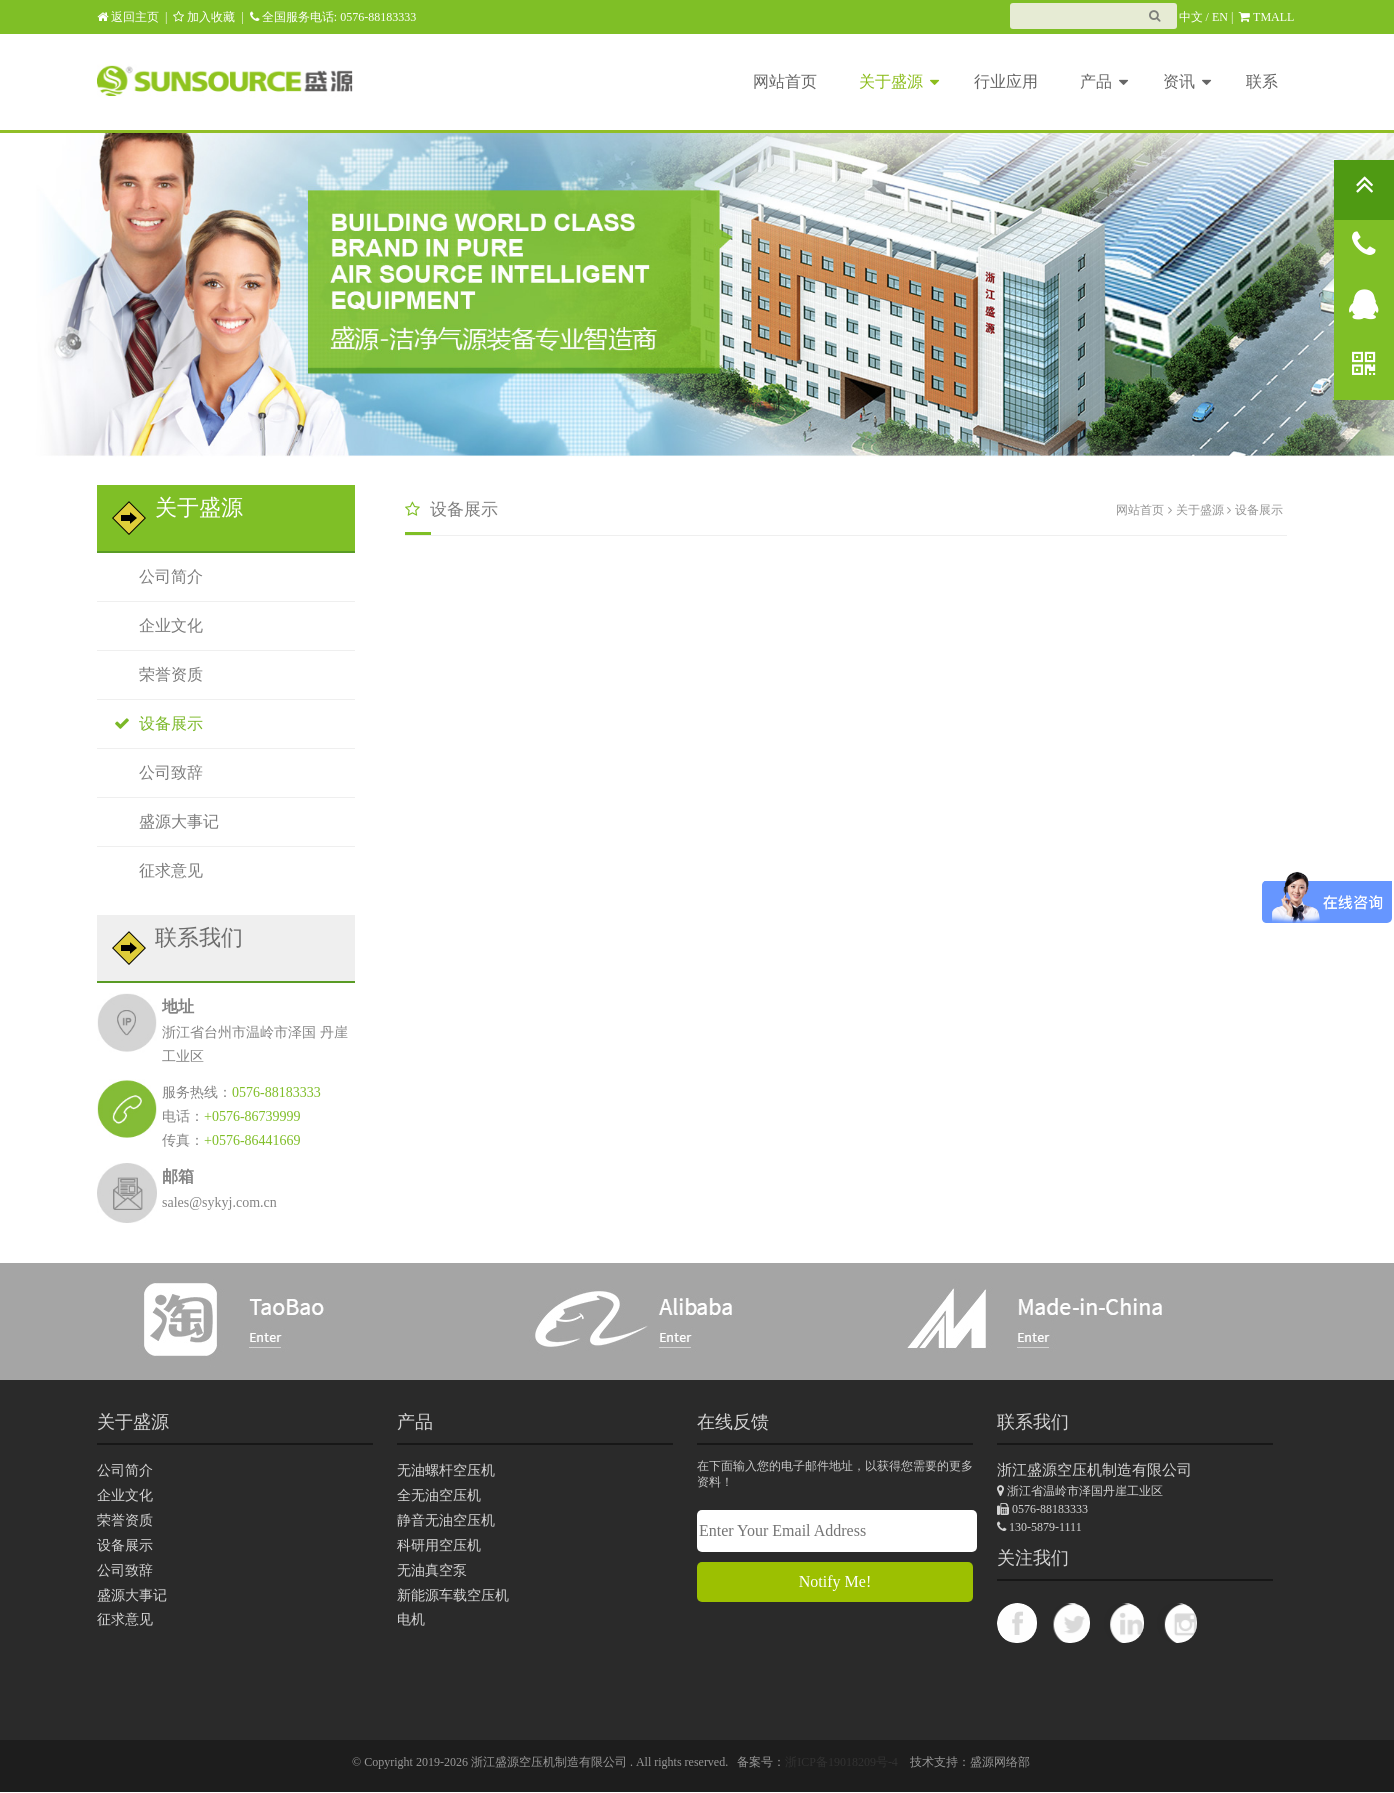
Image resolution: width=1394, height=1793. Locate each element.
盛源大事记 (162, 821)
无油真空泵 (432, 1570)
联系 (1262, 81)
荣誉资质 (154, 674)
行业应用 (1006, 81)
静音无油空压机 (446, 1520)
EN (1220, 17)
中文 (1191, 17)
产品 (1104, 80)
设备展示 (154, 723)
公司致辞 (154, 772)
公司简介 (154, 576)
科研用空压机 (439, 1545)
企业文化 (154, 625)
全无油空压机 (439, 1495)
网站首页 (785, 81)
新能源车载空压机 (453, 1595)
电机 (411, 1620)
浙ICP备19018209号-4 (841, 1763)
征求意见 (154, 870)
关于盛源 (899, 80)
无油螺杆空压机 (446, 1470)
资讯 (1187, 80)
